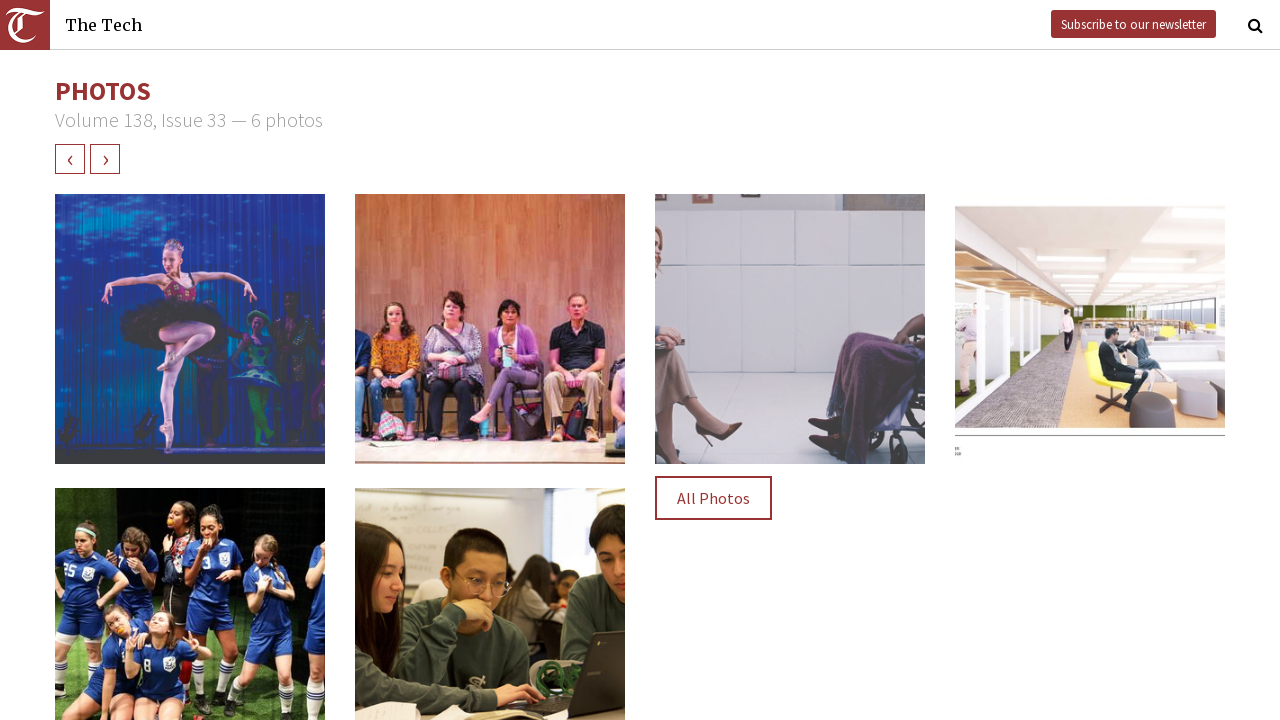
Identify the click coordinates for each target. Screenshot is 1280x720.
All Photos (713, 498)
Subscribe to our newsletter (1133, 24)
